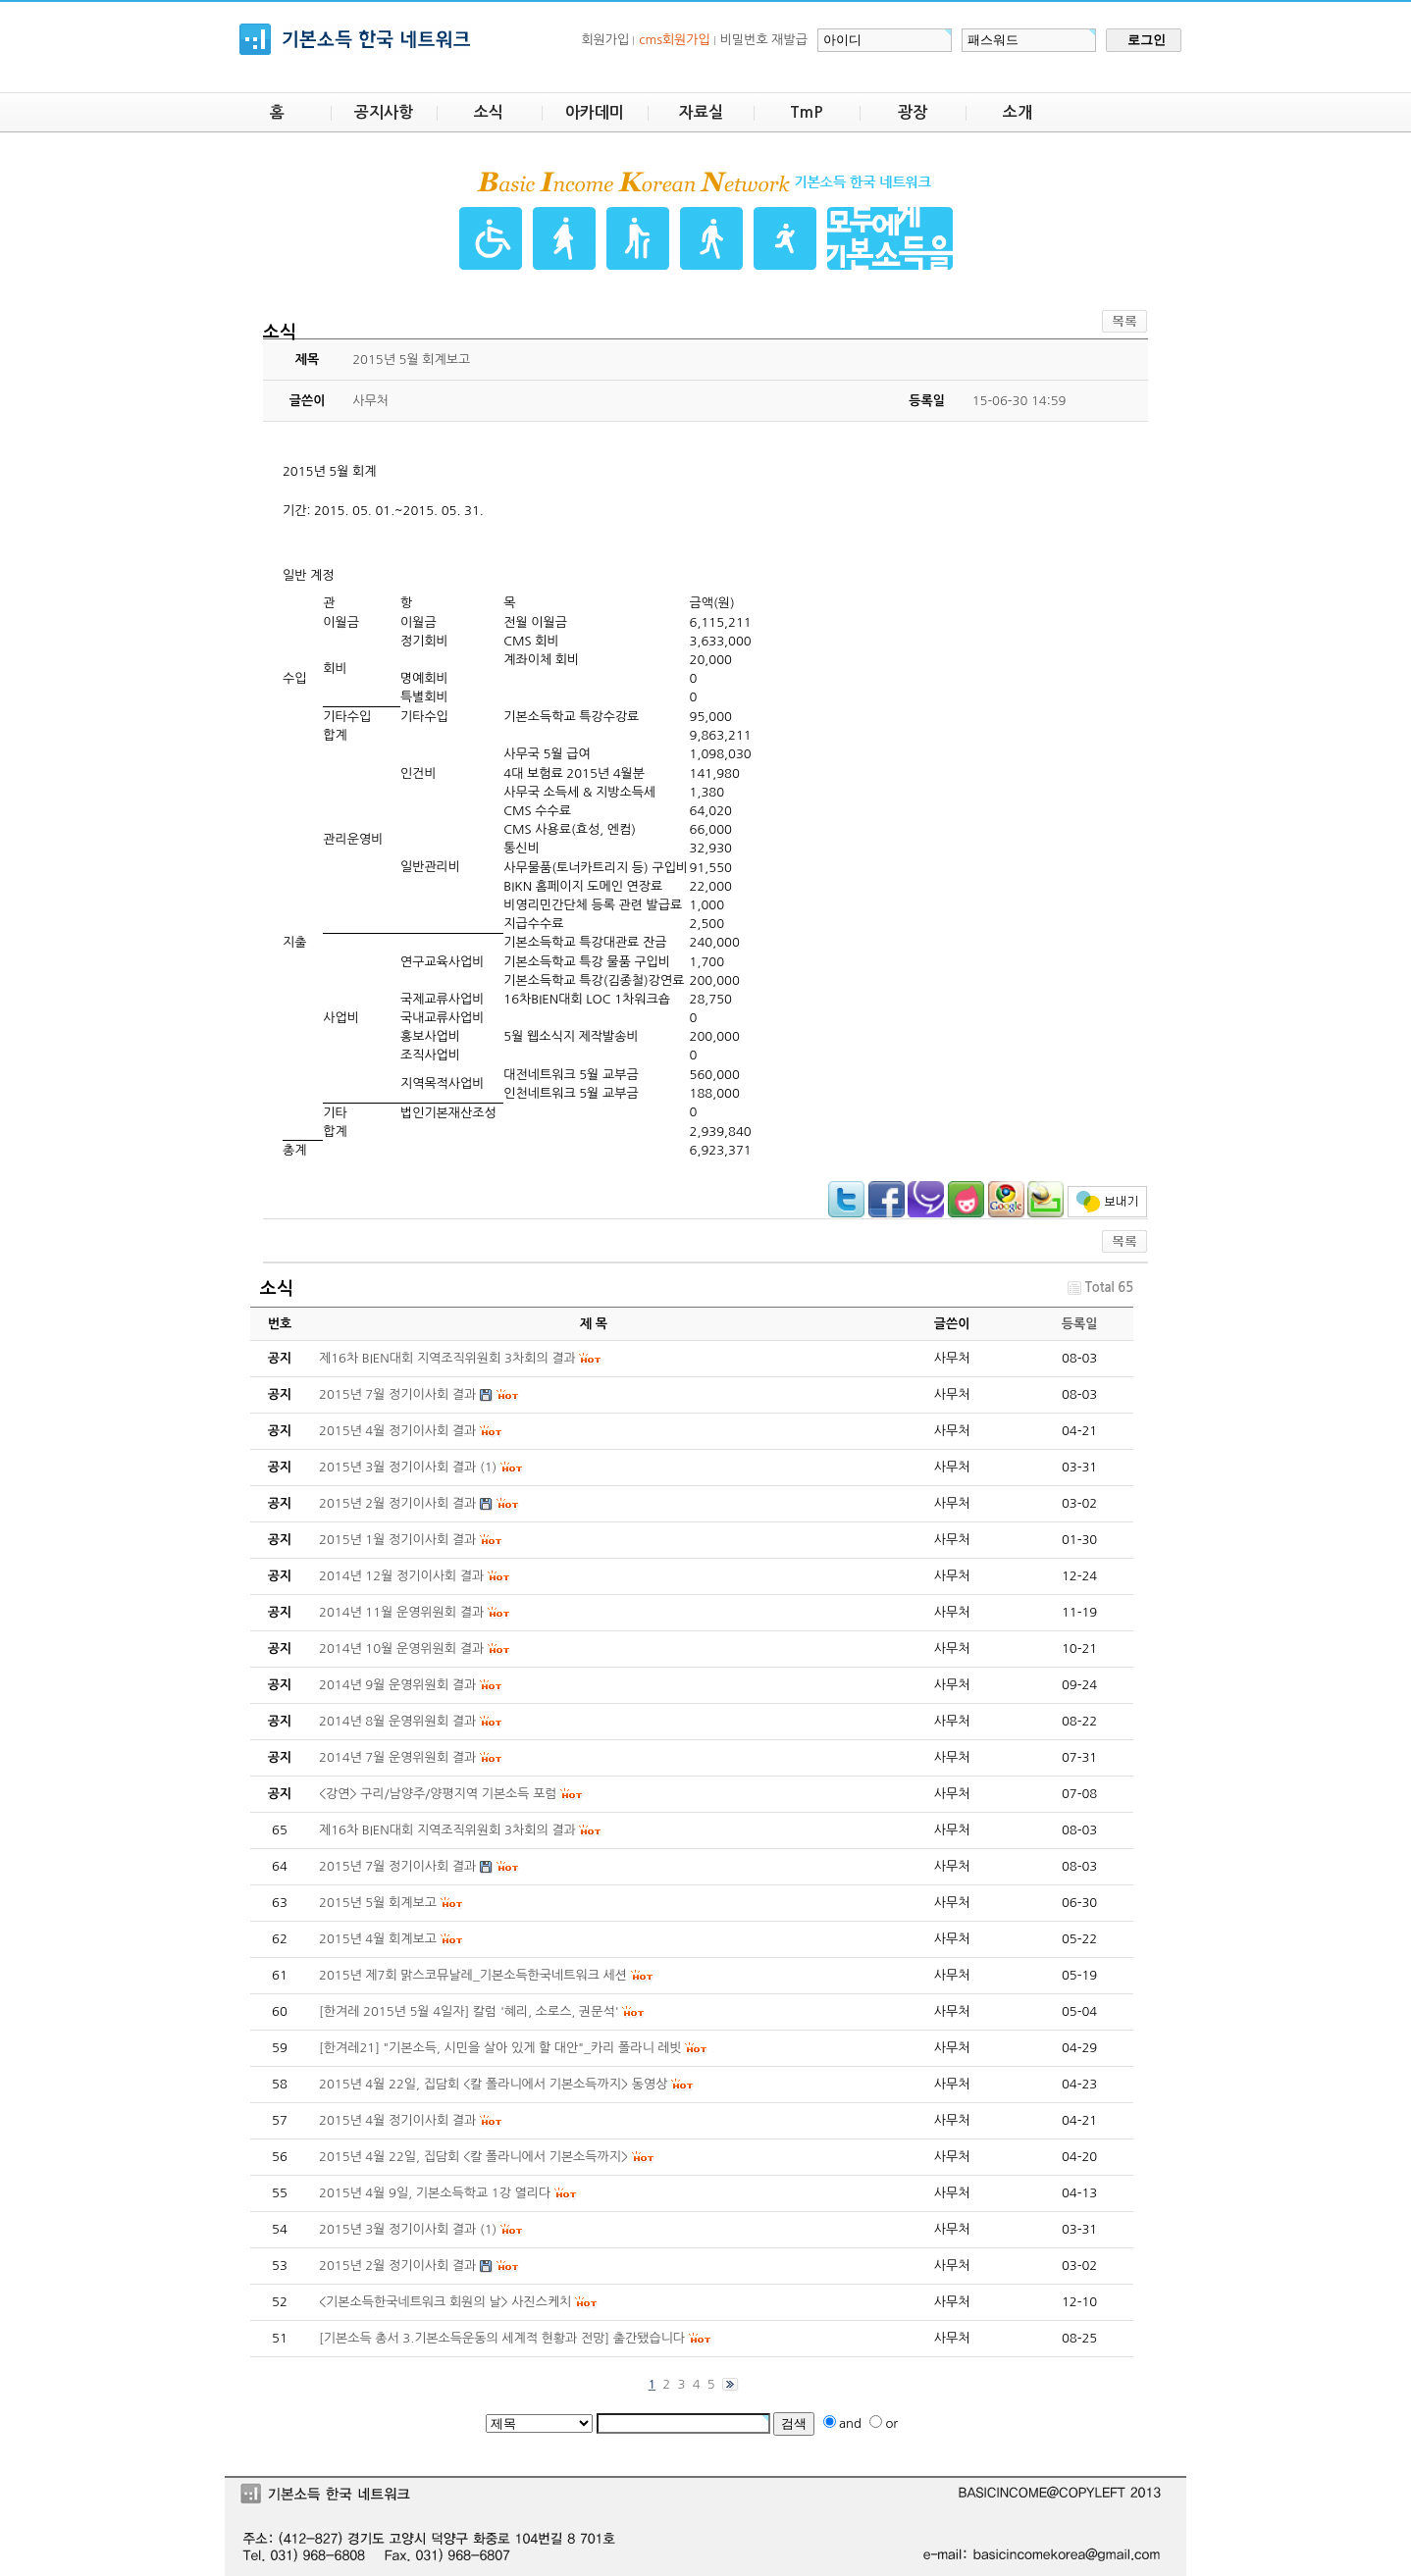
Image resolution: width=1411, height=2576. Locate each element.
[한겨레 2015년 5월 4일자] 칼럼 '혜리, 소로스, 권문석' (469, 2011)
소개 (1017, 112)
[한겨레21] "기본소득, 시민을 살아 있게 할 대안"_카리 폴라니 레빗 (500, 2047)
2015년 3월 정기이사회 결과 (397, 2229)
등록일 (1080, 1323)
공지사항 (383, 112)
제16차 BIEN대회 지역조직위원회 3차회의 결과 (447, 1830)
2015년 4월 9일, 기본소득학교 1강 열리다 (434, 2193)
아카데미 (594, 112)
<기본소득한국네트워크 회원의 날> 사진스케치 (445, 2301)
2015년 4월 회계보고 (378, 1938)
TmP (806, 112)
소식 (488, 112)
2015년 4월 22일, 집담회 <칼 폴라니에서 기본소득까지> (473, 2156)
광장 (912, 112)
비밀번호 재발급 (764, 39)
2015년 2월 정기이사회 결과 (397, 2265)
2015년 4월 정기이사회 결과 (397, 2120)
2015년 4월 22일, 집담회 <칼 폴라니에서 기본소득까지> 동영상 (493, 2084)
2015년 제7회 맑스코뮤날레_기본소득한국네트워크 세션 (473, 1975)
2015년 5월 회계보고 (378, 1902)
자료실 (701, 112)
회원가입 (605, 39)
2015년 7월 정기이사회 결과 (397, 1866)
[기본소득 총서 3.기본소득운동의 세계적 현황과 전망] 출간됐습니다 (502, 2338)
